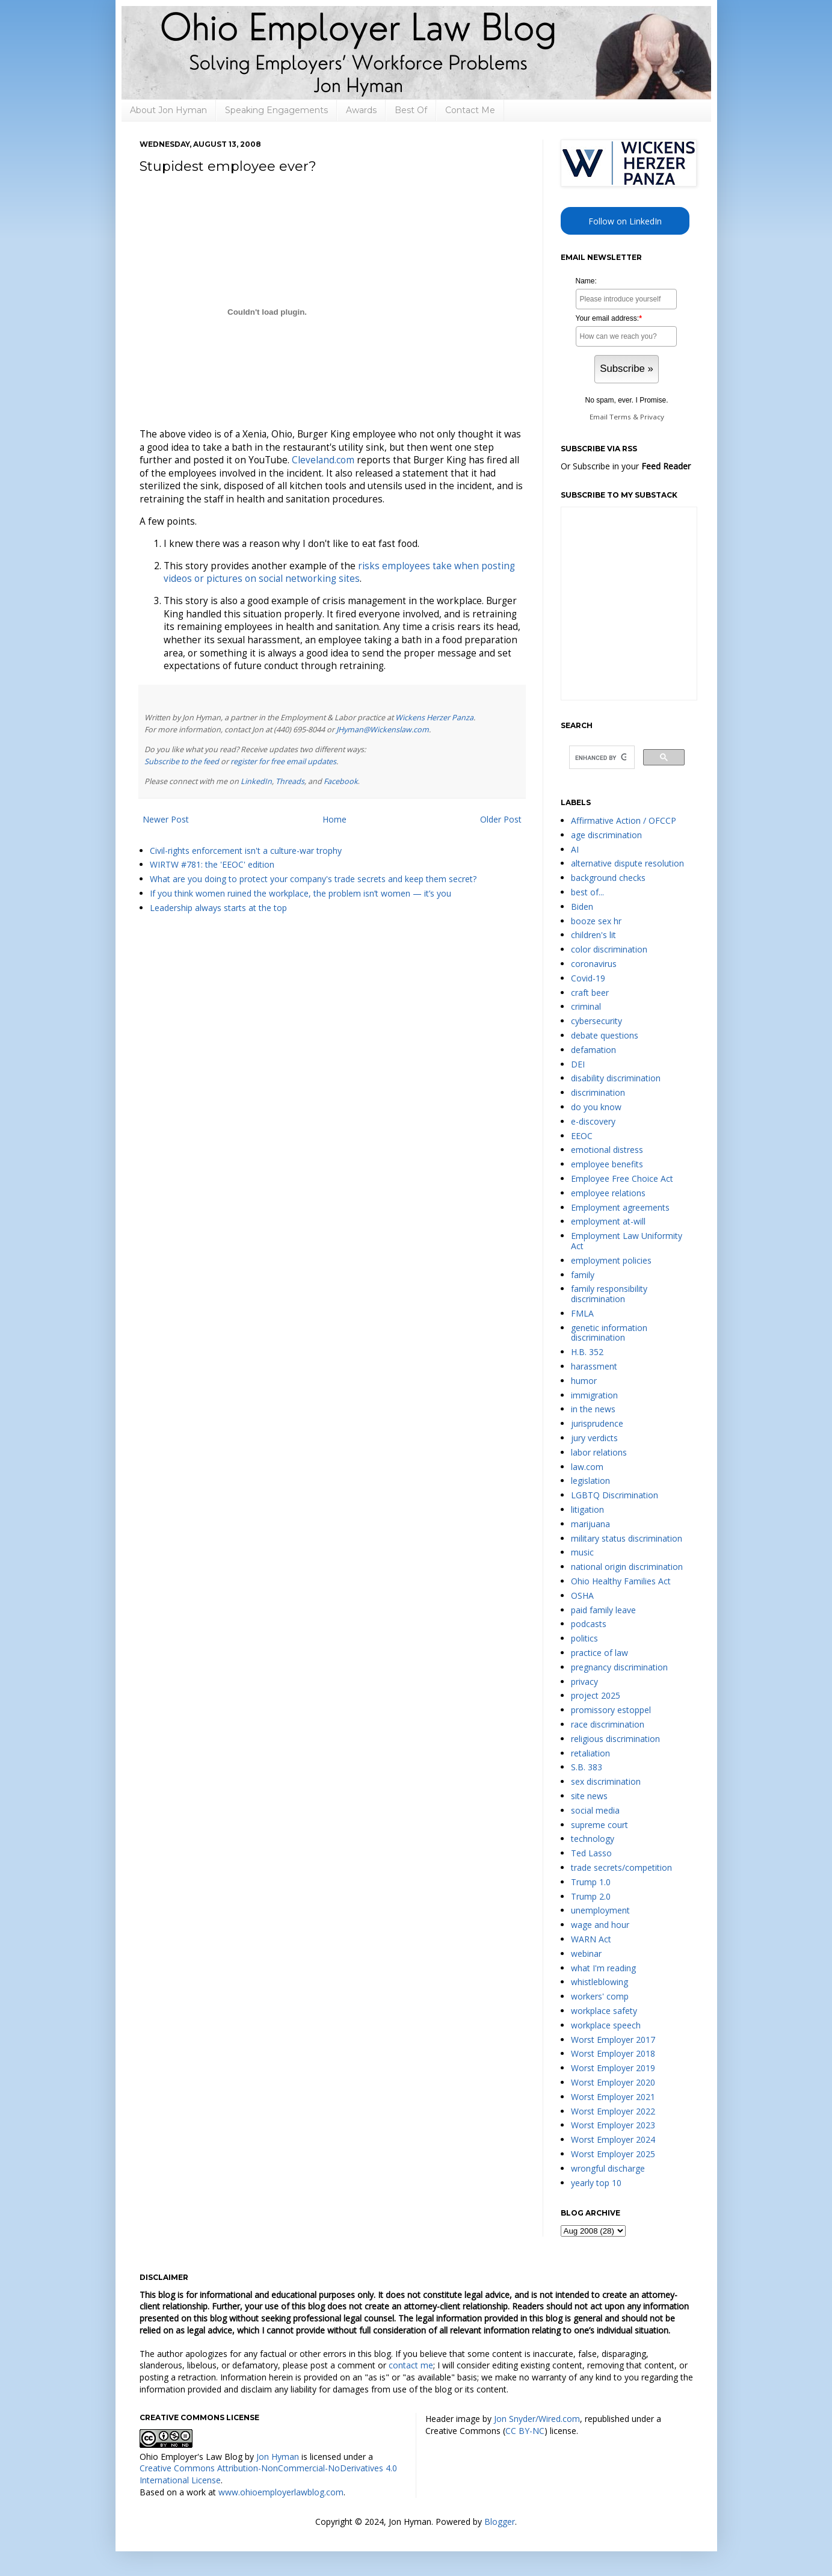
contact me (411, 2365)
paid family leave (603, 1610)
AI (575, 849)
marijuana (590, 1524)
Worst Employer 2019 (613, 2068)
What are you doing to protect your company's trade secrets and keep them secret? (313, 879)
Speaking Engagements (276, 110)
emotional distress (607, 1149)
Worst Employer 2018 (613, 2053)
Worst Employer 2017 (613, 2039)
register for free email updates (283, 761)
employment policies (611, 1260)
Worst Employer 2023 (613, 2125)
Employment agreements (620, 1207)
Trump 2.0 (591, 1896)
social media (595, 1810)
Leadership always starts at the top (218, 907)
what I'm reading (603, 1968)
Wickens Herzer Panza (434, 717)
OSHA (582, 1595)
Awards (361, 110)
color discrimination (609, 949)
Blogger (499, 2521)
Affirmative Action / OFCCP (623, 820)
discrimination (598, 1092)
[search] (600, 757)
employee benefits (607, 1164)
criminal (586, 1006)
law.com (587, 1466)
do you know (596, 1107)
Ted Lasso (591, 1853)
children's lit (593, 935)
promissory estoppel (611, 1710)
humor (584, 1380)
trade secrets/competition (621, 1867)
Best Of (411, 110)
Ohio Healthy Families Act (621, 1581)
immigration (594, 1395)
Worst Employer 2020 (613, 2082)
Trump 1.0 (591, 1882)
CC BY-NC (524, 2430)
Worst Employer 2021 (613, 2096)
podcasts (588, 1623)
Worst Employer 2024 (613, 2139)
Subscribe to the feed (181, 761)
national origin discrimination (627, 1566)
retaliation (590, 1753)
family (582, 1274)
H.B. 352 (587, 1351)
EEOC (582, 1135)
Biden (582, 906)
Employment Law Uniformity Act (626, 1241)
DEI (578, 1064)
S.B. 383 (586, 1767)
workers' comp (600, 1996)
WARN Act (591, 1939)
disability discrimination (616, 1078)
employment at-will (608, 1221)
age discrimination (606, 835)
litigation (587, 1509)
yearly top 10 (596, 2182)
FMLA (582, 1313)
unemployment (600, 1910)
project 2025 (595, 1695)
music (582, 1552)
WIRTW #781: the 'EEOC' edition (212, 864)
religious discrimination (615, 1738)
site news (589, 1796)
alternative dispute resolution (627, 863)
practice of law (599, 1652)
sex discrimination (606, 1781)
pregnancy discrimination (619, 1667)
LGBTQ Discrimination (614, 1495)
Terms (620, 416)
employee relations (608, 1193)
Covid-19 (588, 978)
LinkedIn (256, 781)
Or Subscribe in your (626, 466)
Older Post (501, 819)
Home (334, 819)
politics (584, 1638)
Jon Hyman (277, 2456)
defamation (593, 1049)
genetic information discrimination (609, 1333)
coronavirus (594, 963)
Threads (290, 781)
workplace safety (604, 2010)
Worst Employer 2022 (613, 2111)
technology (592, 1838)
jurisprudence (597, 1423)
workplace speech (606, 2025)
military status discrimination (626, 1538)
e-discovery (593, 1121)
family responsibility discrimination (609, 1294)
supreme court (599, 1824)
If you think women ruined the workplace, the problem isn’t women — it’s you (300, 893)
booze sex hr (596, 921)
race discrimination (607, 1724)
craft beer (590, 992)
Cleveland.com (323, 460)
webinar (586, 1953)
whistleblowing (599, 1982)
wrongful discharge (608, 2168)
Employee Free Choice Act (622, 1178)
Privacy (652, 416)
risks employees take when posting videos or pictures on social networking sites (339, 572)
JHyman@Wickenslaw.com (382, 729)
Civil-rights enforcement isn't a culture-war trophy (246, 850)
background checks (608, 877)
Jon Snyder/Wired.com (537, 2418)
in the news (593, 1409)
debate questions (604, 1035)
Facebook (341, 781)
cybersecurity (596, 1021)
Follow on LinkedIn (625, 221)
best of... (587, 892)
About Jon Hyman (168, 110)
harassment (594, 1366)
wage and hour (600, 1924)
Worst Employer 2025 (613, 2154)
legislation (590, 1480)
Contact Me (470, 110)
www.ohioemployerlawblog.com (281, 2492)
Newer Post (166, 819)
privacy (584, 1681)
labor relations (599, 1452)
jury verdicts (594, 1438)
